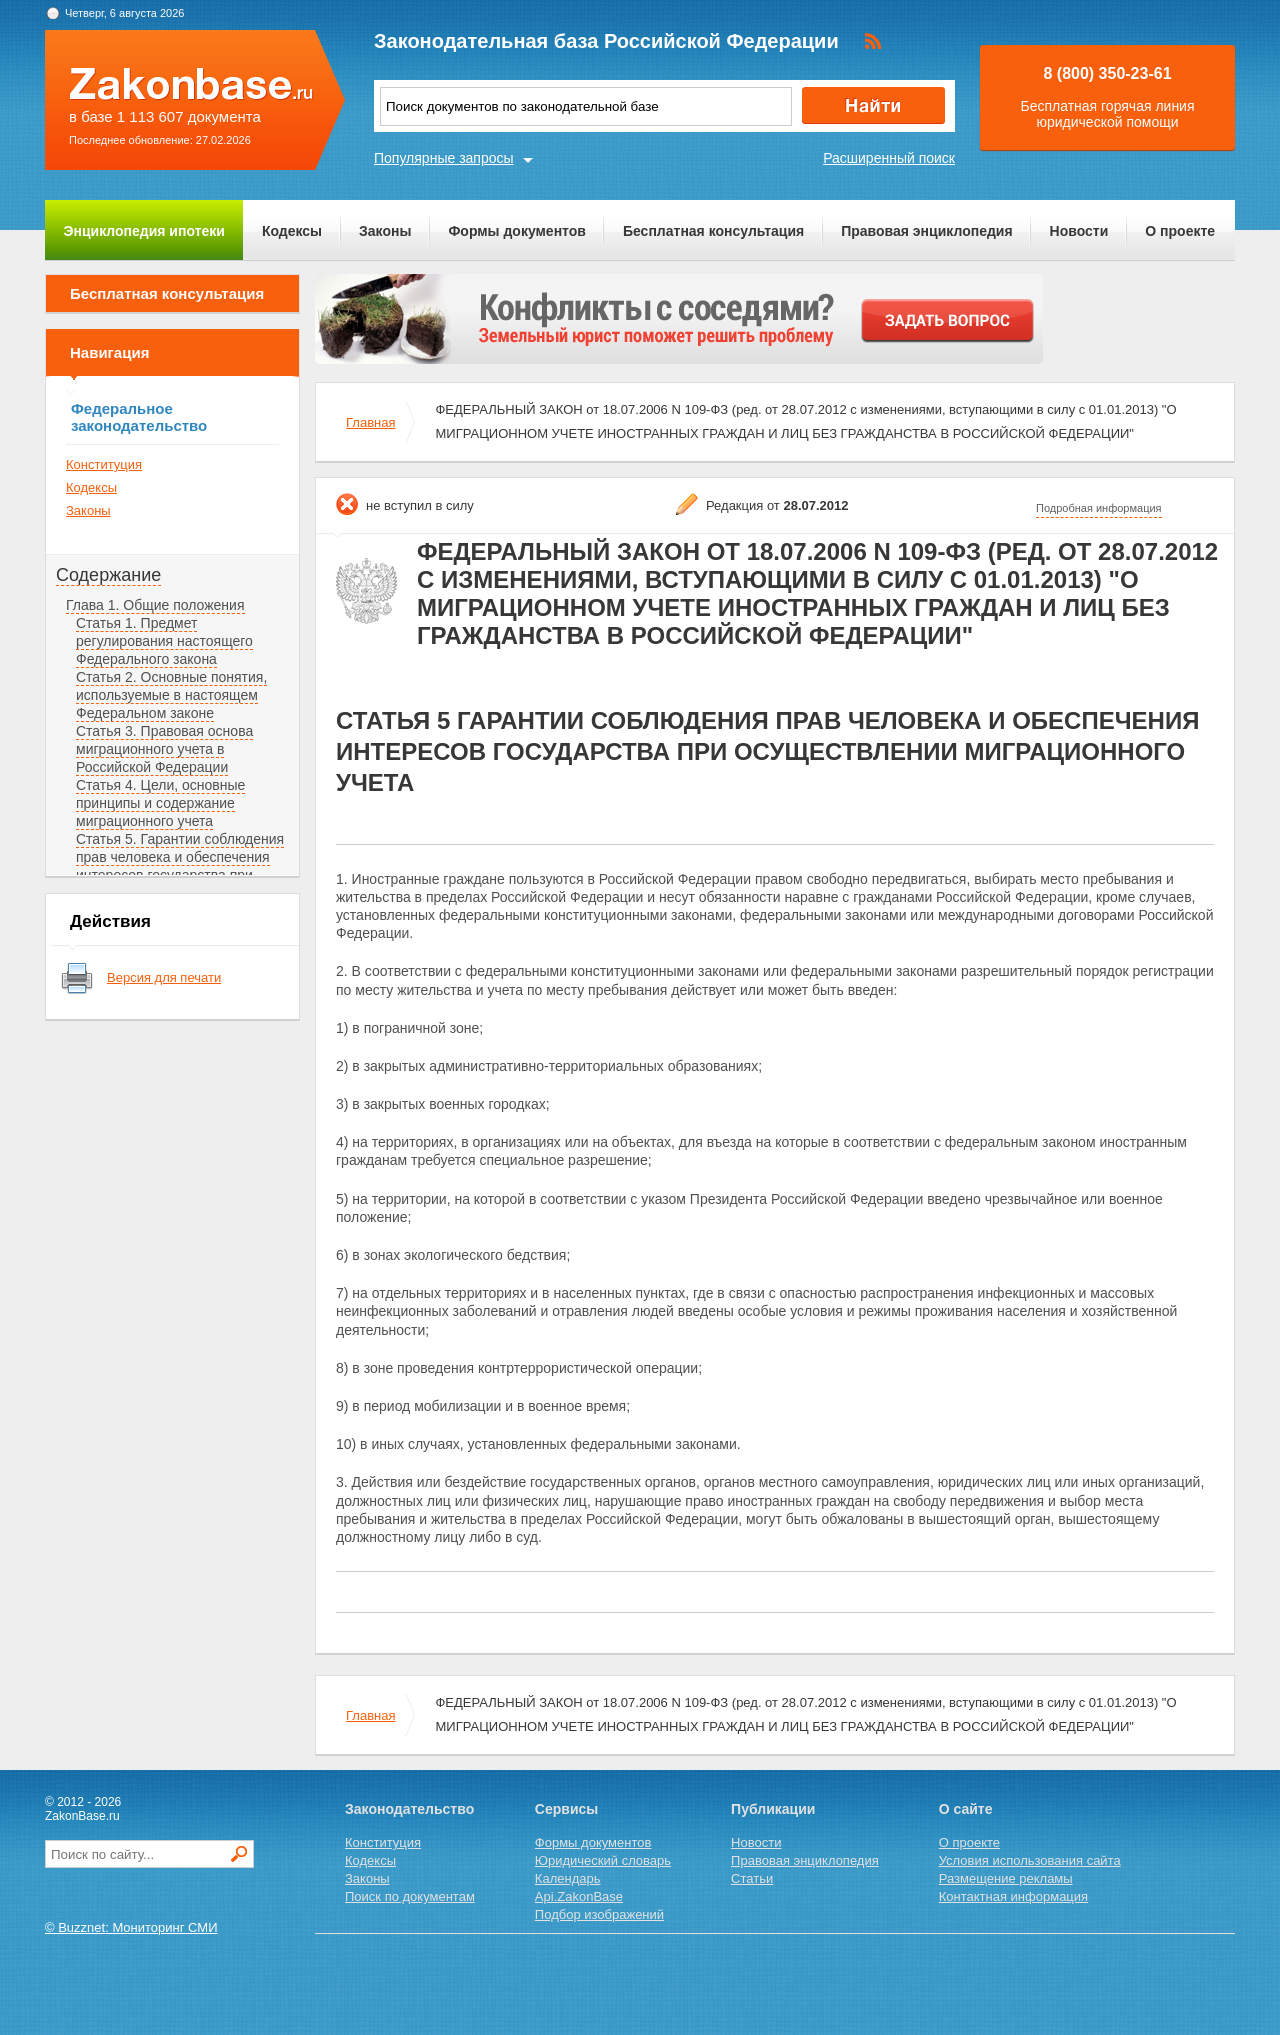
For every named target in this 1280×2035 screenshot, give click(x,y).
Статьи (752, 1878)
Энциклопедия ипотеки (144, 231)
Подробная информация (1099, 508)
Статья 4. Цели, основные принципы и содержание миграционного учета (160, 803)
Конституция (104, 464)
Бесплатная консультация (713, 231)
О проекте (1180, 231)
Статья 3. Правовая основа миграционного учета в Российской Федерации (164, 749)
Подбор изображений (599, 1914)
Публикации (773, 1809)
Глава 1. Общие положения (155, 605)
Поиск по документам (410, 1896)
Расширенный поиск (889, 158)
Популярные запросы (444, 158)
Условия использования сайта (1030, 1860)
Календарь (568, 1878)
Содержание (108, 575)
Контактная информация (1013, 1896)
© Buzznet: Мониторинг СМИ (131, 1927)
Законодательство (409, 1809)
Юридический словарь (603, 1860)
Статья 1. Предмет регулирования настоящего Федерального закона (164, 641)
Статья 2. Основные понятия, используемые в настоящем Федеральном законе (171, 695)
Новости (1079, 231)
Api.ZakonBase (579, 1896)
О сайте (966, 1809)
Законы (385, 231)
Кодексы (292, 231)
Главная (370, 422)
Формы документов (517, 231)
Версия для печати (164, 977)
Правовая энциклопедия (926, 231)
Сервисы (566, 1809)
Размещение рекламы (1006, 1878)
